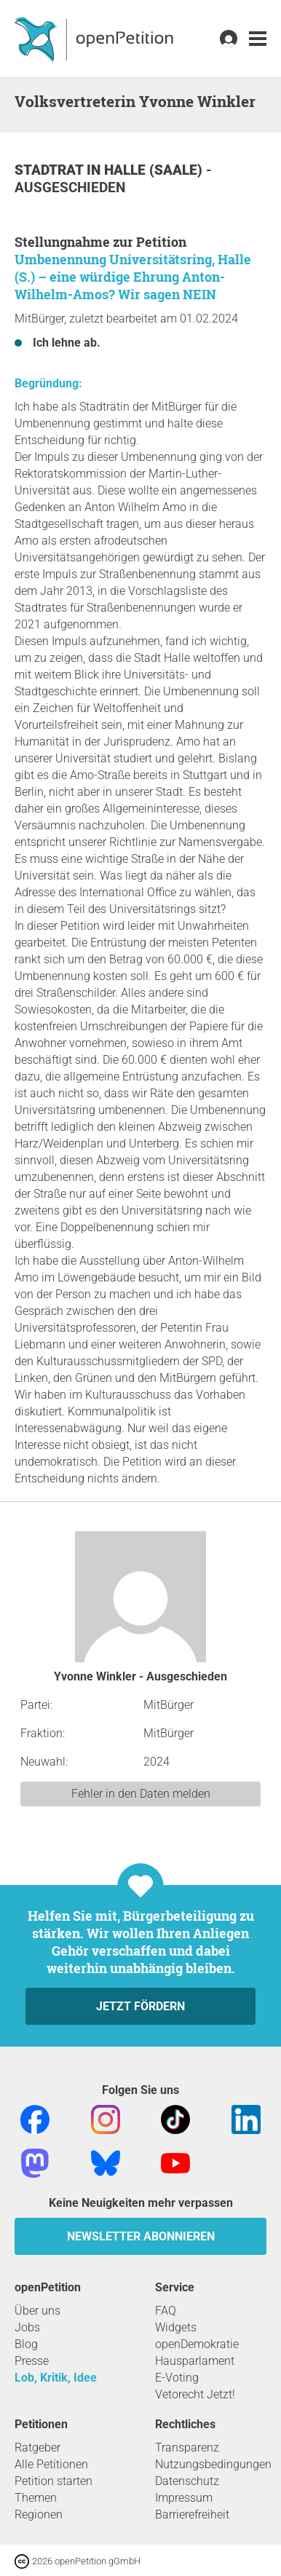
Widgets (176, 2327)
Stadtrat (51, 170)
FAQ (165, 2311)
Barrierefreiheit (192, 2514)
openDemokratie (197, 2344)
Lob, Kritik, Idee (56, 2378)
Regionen (39, 2514)
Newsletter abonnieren (141, 2236)
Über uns (37, 2311)
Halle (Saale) (155, 170)
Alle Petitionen (51, 2464)
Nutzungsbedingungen (213, 2464)
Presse (32, 2361)
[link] (257, 39)
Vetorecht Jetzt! (195, 2394)
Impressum (184, 2498)
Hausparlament (194, 2361)
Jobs (27, 2327)
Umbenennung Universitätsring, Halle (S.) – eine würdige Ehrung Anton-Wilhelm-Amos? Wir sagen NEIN (133, 276)
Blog (26, 2344)
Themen (36, 2498)
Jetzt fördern (140, 2006)
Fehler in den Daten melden (140, 1794)
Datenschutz (187, 2481)
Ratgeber (37, 2447)
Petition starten (53, 2481)
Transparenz (187, 2447)
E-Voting (177, 2378)
